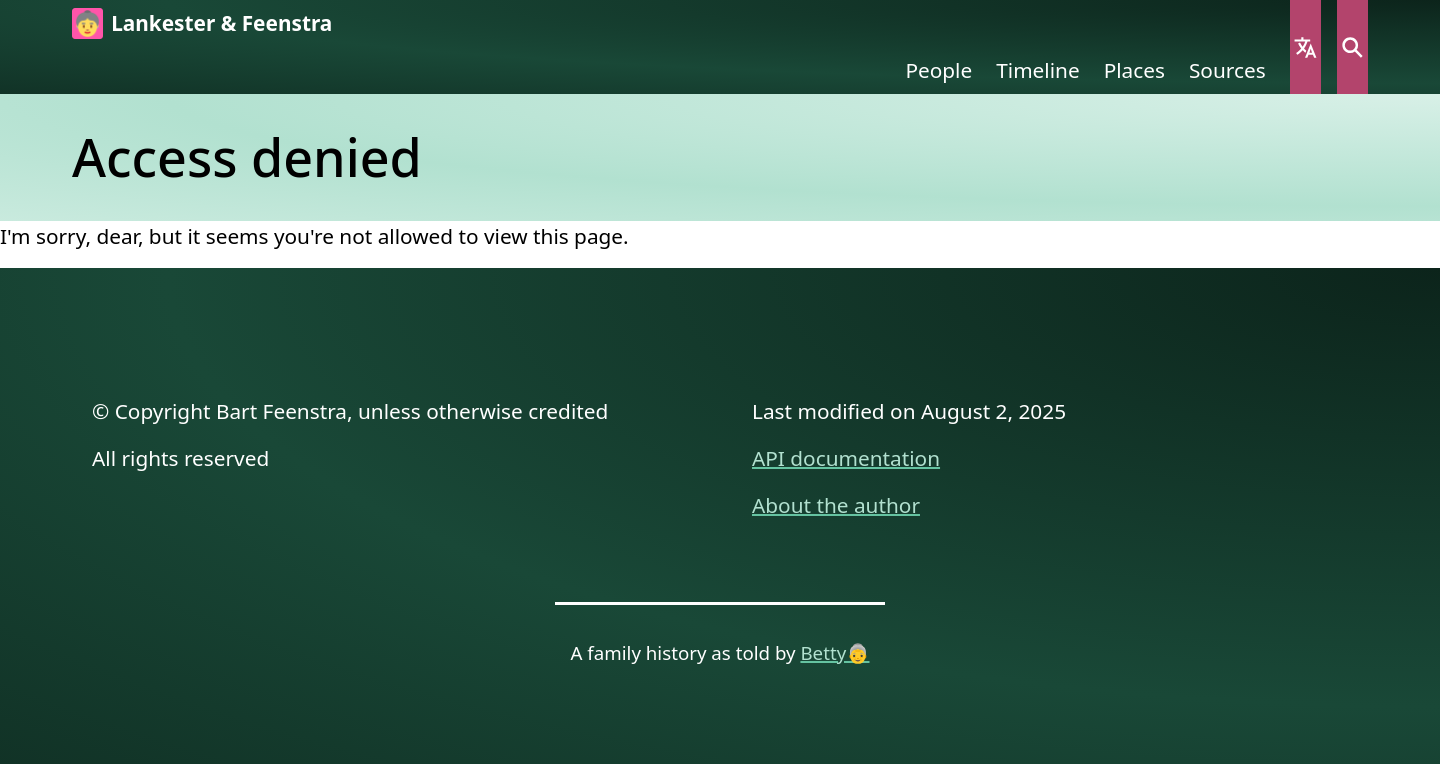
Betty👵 (834, 652)
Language (1305, 47)
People (938, 70)
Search (1352, 47)
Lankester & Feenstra (221, 23)
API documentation (846, 458)
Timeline (1037, 70)
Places (1134, 70)
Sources (1227, 70)
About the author (836, 505)
